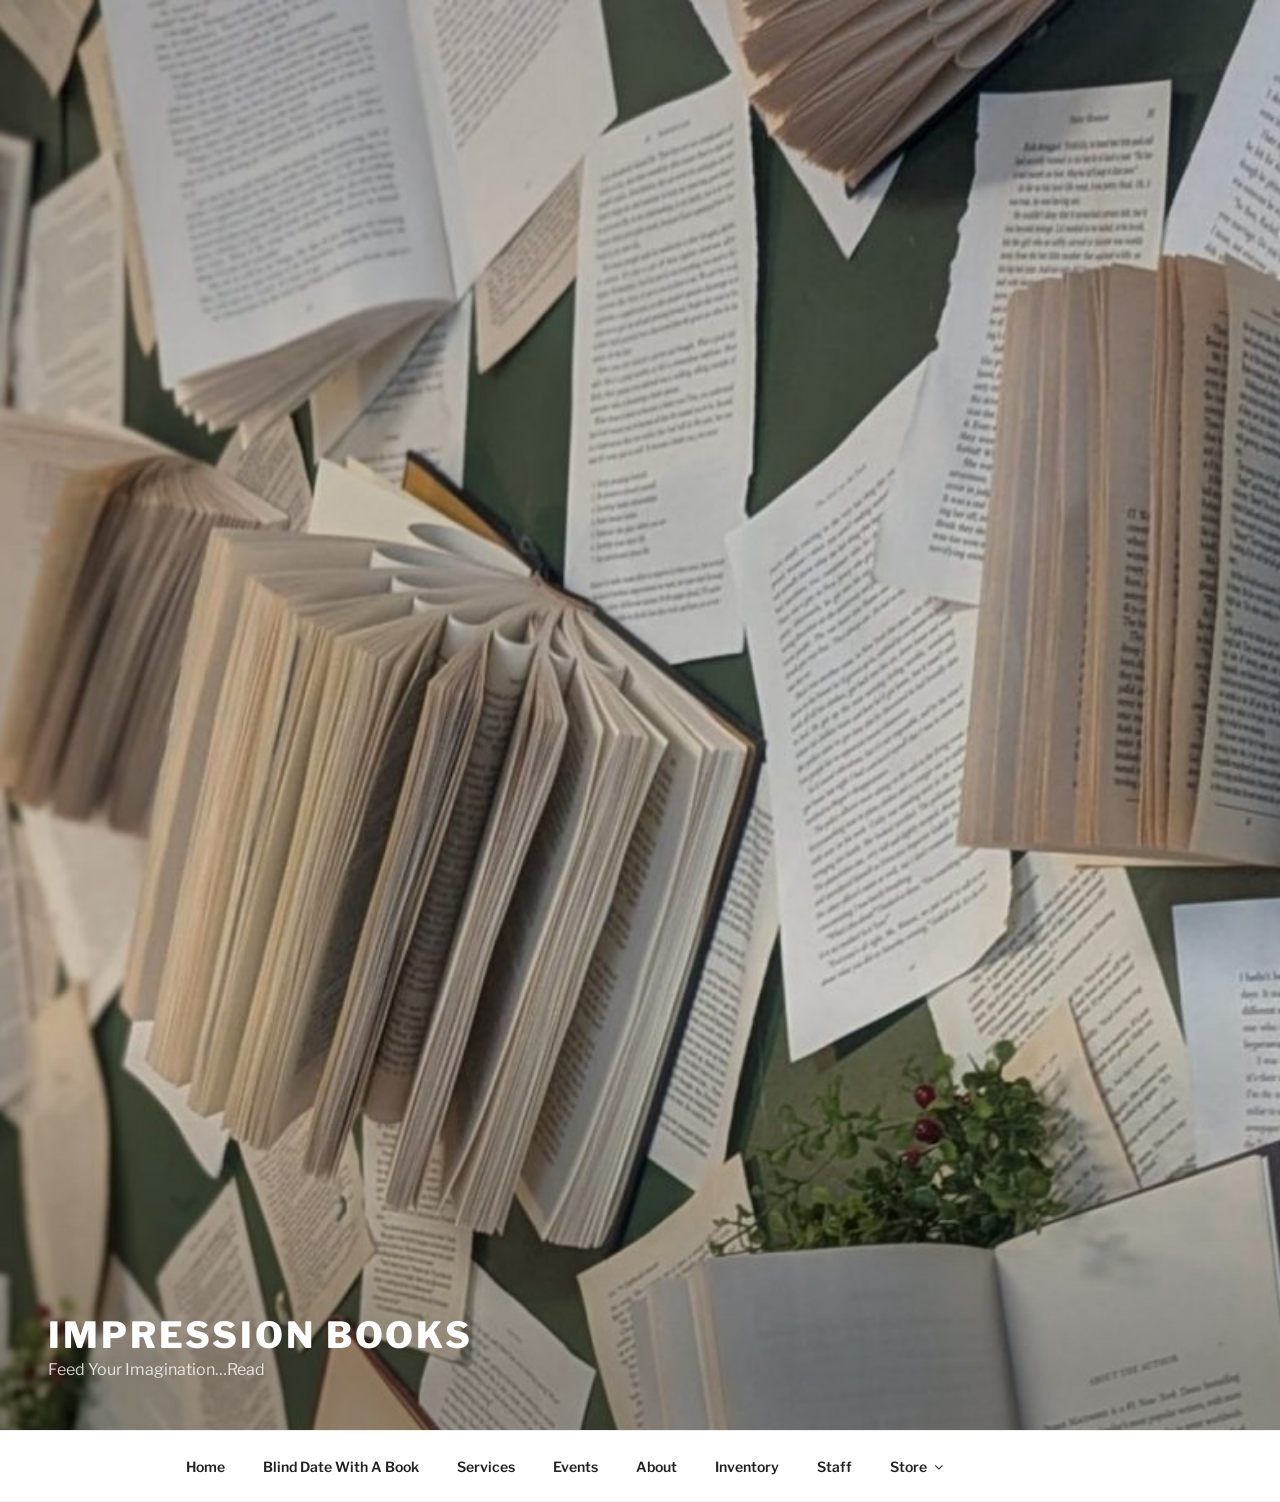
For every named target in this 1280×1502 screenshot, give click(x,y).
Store (918, 1466)
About (656, 1466)
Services (486, 1466)
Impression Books (260, 1335)
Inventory (747, 1466)
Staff (834, 1466)
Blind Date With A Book (341, 1466)
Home (205, 1466)
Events (575, 1466)
